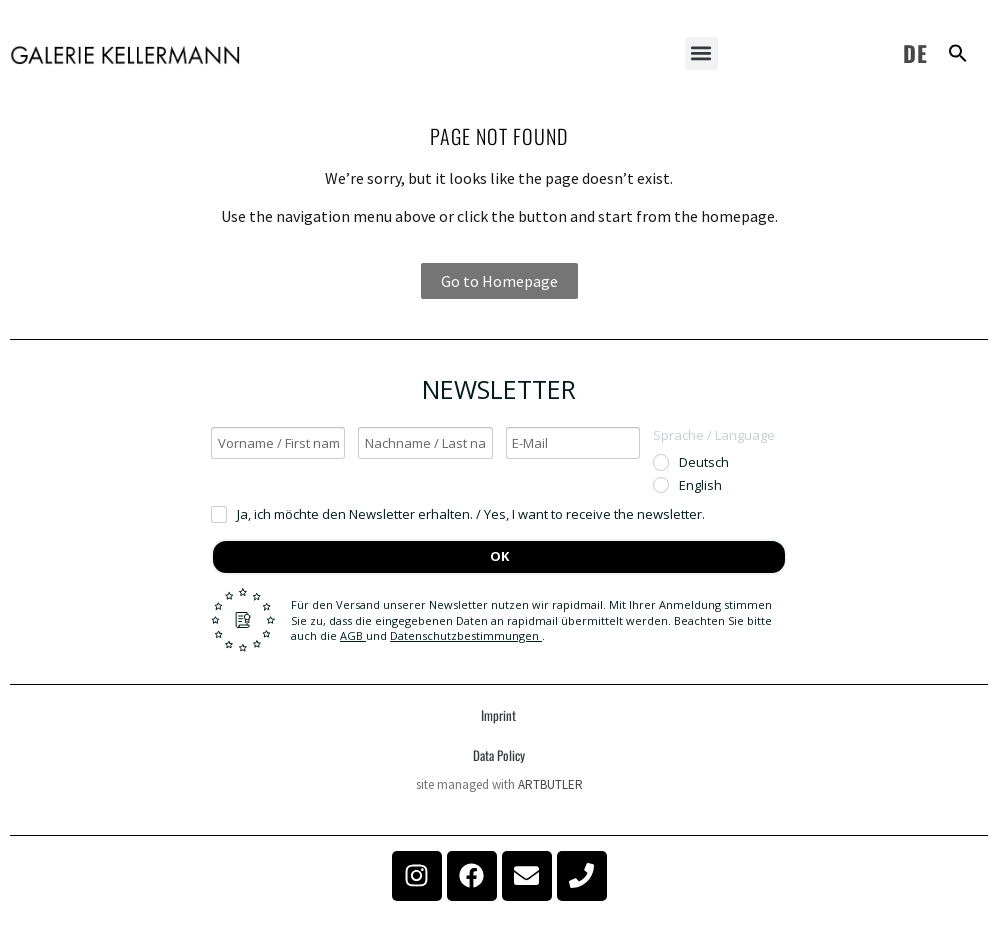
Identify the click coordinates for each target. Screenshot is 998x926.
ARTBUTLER (550, 784)
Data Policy (499, 755)
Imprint (498, 715)
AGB (353, 635)
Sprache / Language (714, 435)
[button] (701, 53)
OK (499, 556)
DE (915, 53)
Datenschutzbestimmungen (466, 635)
